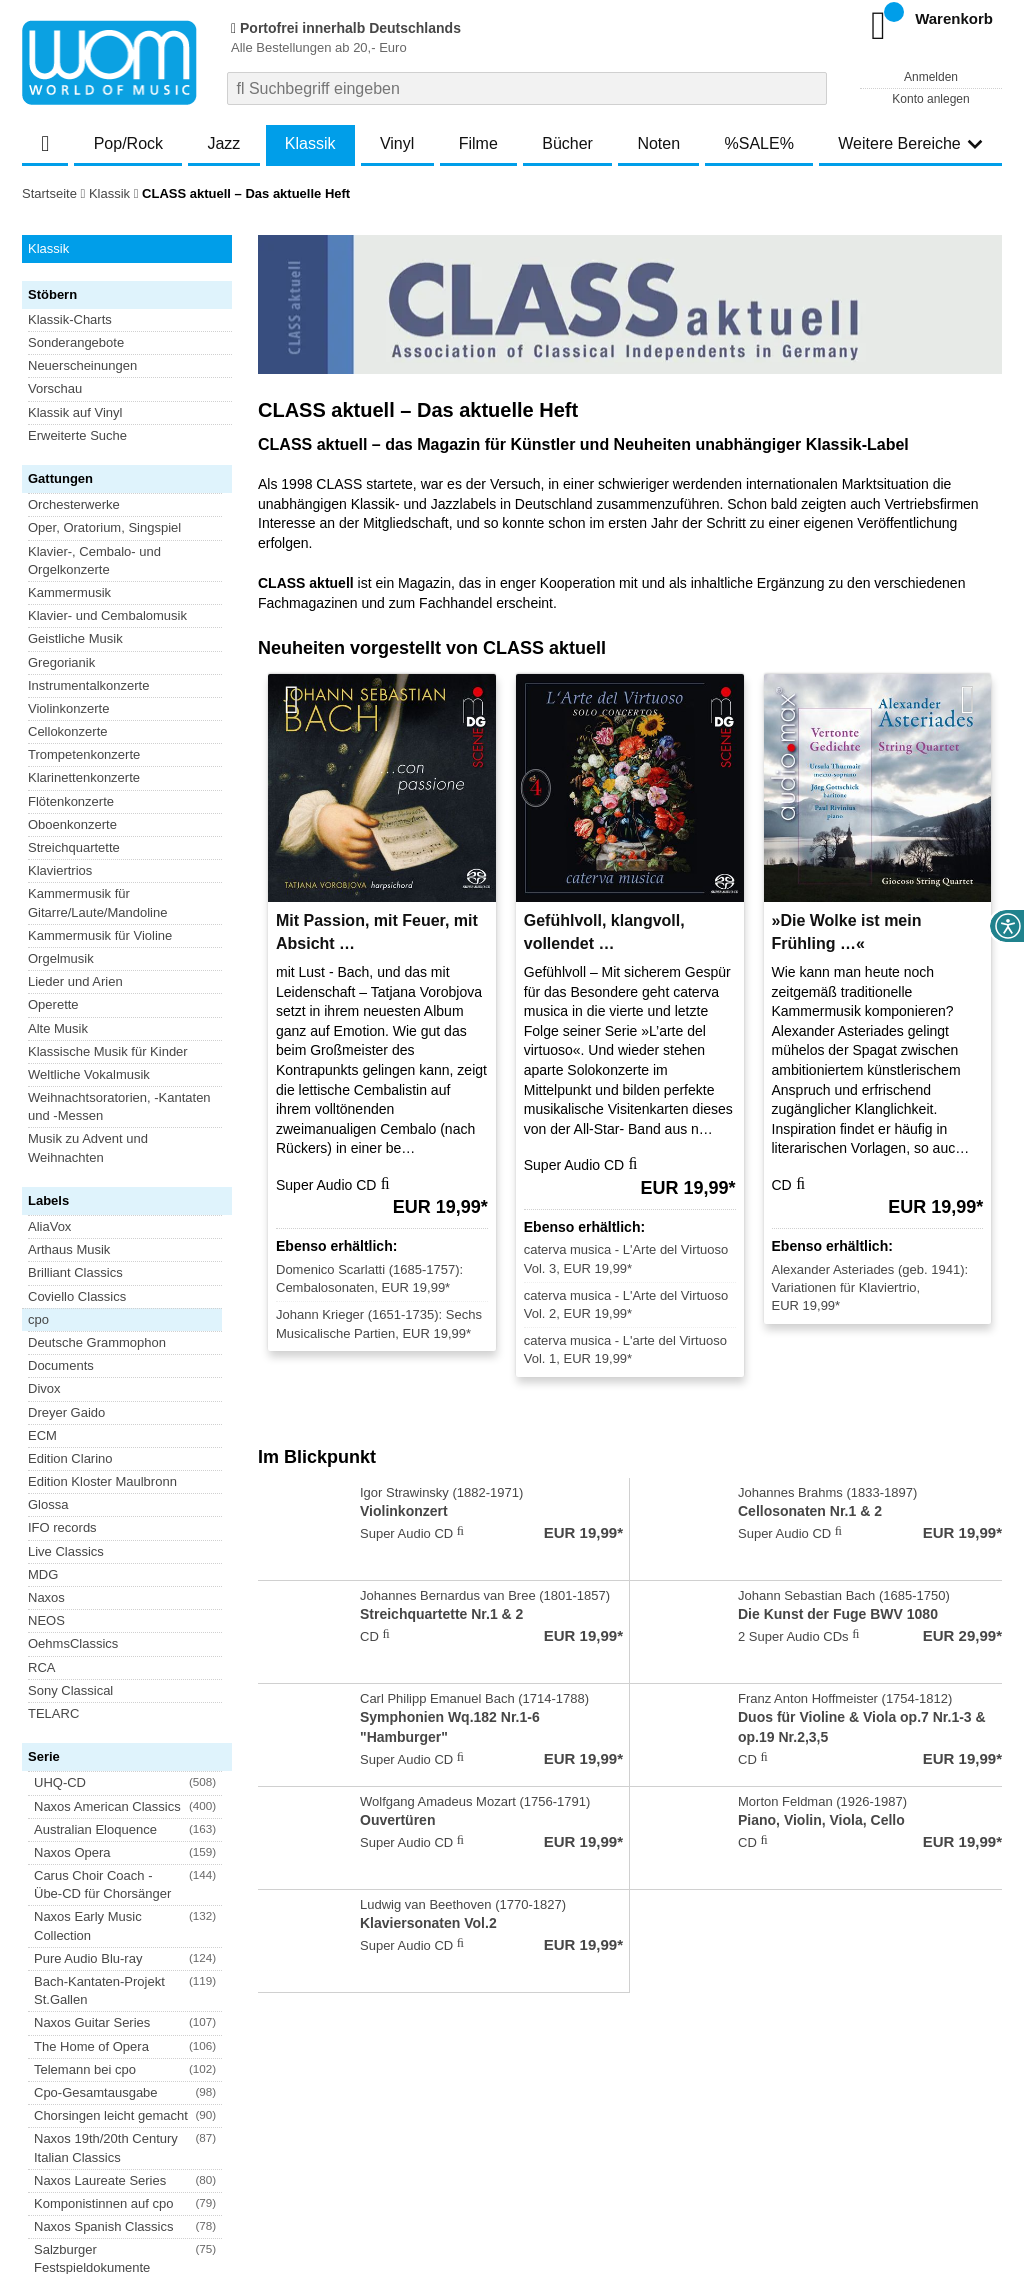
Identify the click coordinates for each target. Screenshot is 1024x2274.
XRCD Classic (69, 1358)
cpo (38, 843)
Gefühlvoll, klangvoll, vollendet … (604, 931)
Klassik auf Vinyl (75, 412)
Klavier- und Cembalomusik (107, 615)
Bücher (567, 143)
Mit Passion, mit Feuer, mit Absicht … (377, 931)
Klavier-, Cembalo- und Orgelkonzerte (94, 560)
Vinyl (397, 143)
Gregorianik (61, 662)
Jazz (223, 143)
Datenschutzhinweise (218, 2141)
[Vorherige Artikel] (292, 700)
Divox (44, 913)
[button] (125, 997)
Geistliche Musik (75, 638)
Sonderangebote (76, 342)
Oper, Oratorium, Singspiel (104, 527)
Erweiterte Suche (77, 435)
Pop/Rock (128, 143)
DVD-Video (60, 1288)
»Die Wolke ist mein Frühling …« (847, 931)
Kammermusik (69, 592)
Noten (658, 143)
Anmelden (931, 77)
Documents (61, 890)
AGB (35, 2141)
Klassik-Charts (70, 319)
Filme (478, 143)
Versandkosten (103, 2141)
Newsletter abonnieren (130, 2080)
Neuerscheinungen (82, 365)
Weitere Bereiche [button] (910, 143)
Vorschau (55, 388)
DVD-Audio (60, 1265)
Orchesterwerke (74, 504)
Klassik (310, 143)
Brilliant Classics (75, 797)
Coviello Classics (77, 820)
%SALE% (759, 143)
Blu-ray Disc (63, 1242)
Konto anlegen (930, 99)
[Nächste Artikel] (968, 700)
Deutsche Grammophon (97, 866)
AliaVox (49, 750)
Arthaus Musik (69, 774)
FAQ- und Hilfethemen (895, 2080)
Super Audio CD (74, 1311)
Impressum (479, 2141)
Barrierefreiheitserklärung (363, 2141)
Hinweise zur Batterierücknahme (669, 2141)
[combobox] (527, 88)
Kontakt (544, 2141)
